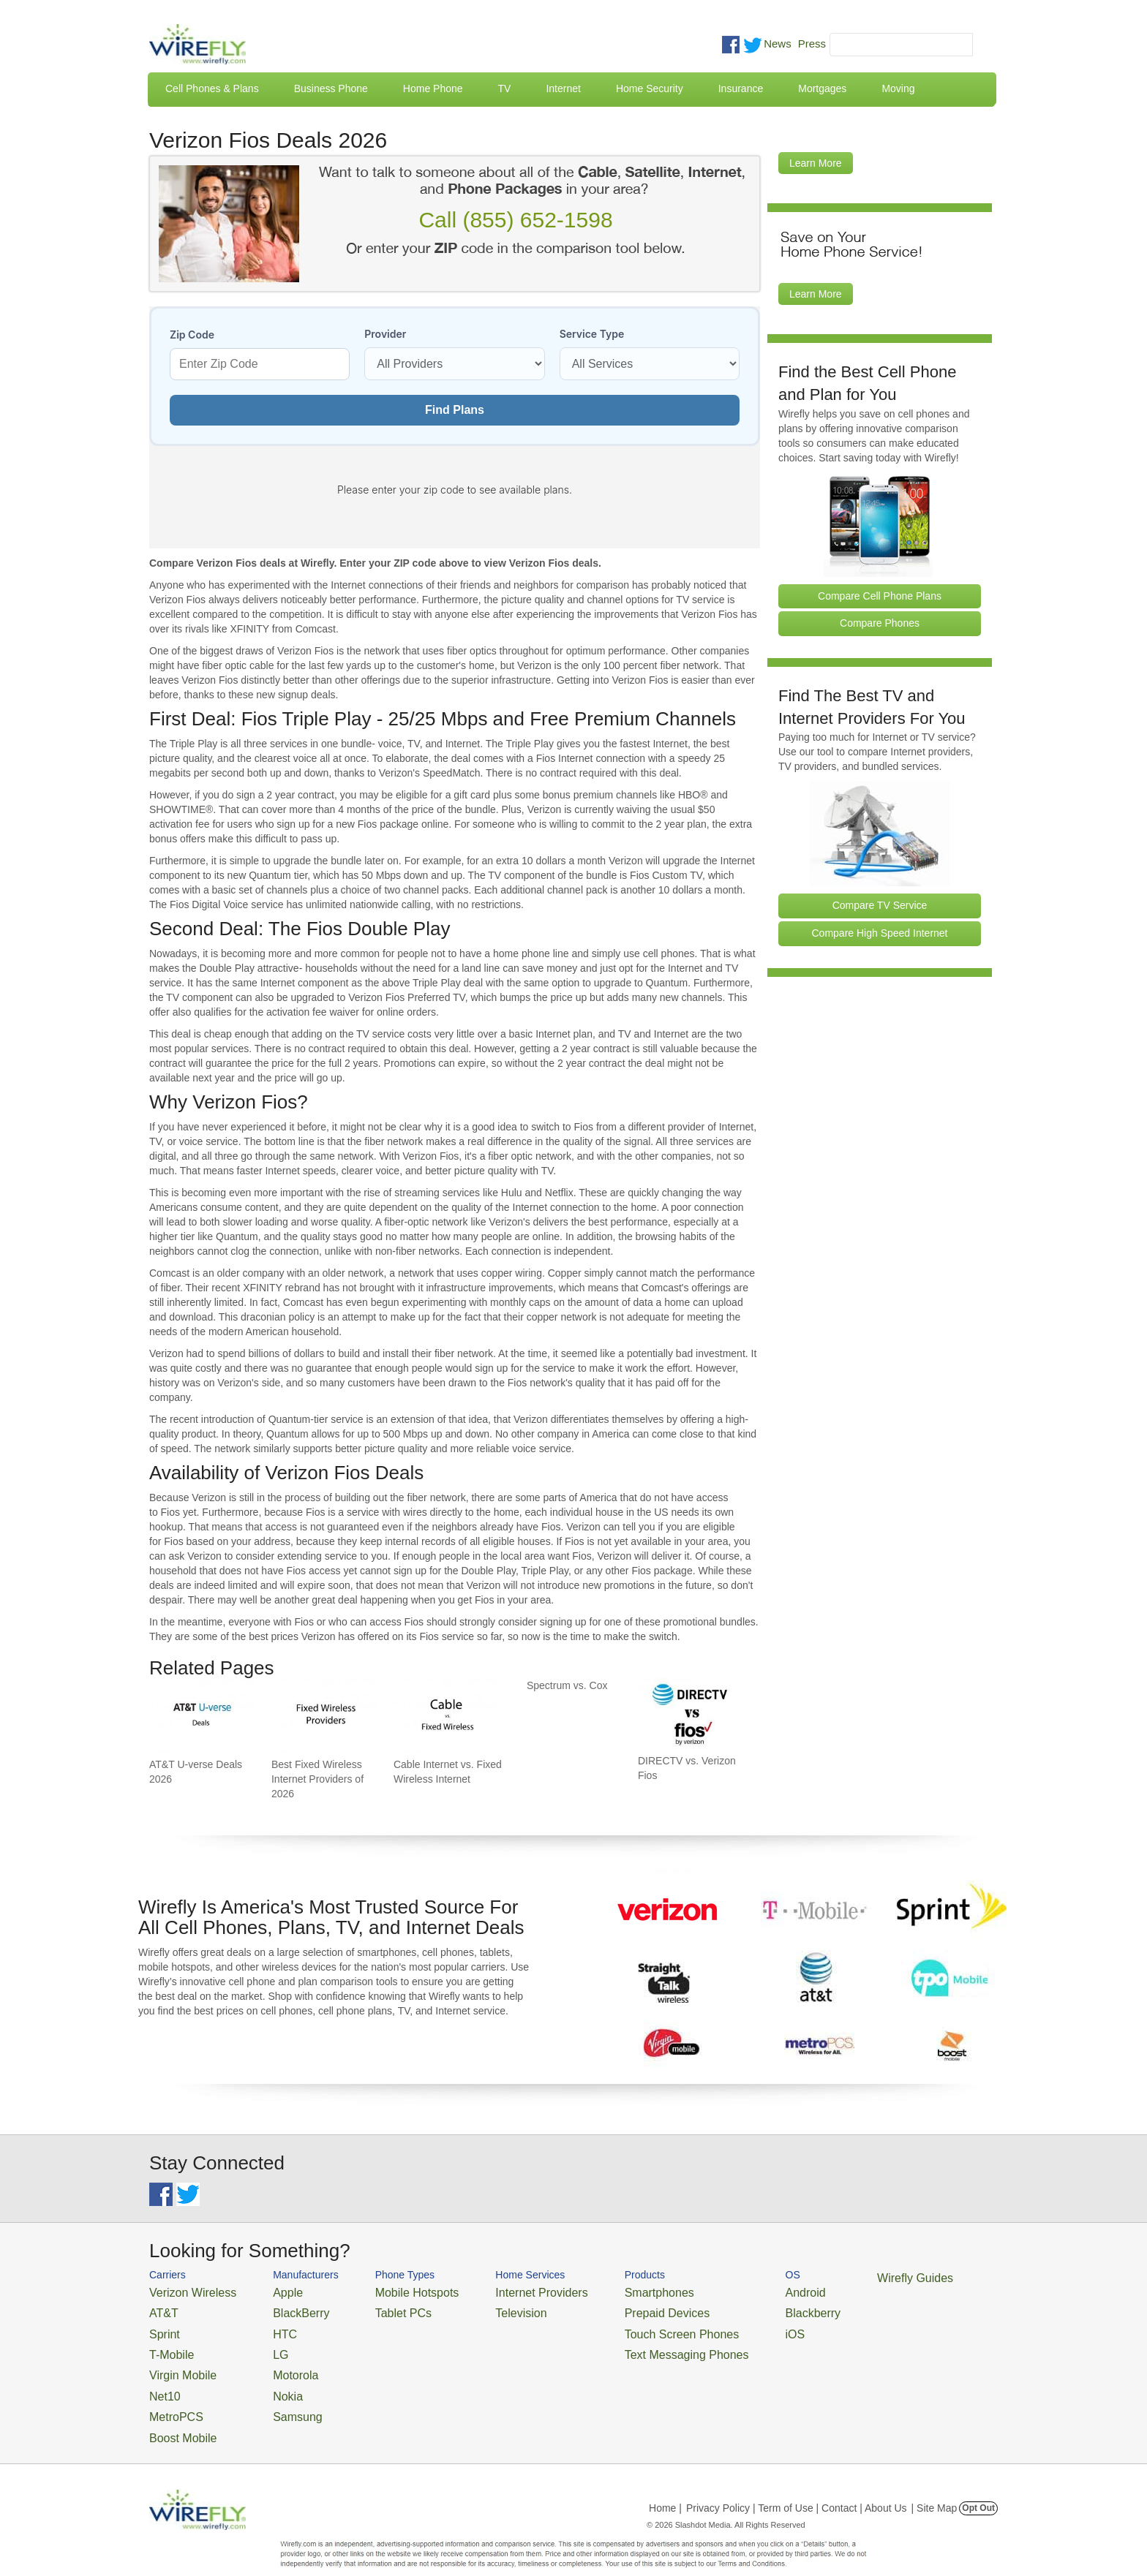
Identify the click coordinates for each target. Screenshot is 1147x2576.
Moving (897, 88)
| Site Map (934, 2483)
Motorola (275, 2362)
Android (728, 2291)
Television (484, 2308)
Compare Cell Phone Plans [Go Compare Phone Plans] (879, 596)
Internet (563, 88)
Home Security (649, 88)
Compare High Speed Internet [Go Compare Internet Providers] (880, 933)
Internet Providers (501, 2291)
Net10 (162, 2379)
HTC (267, 2326)
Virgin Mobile (176, 2362)
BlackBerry (280, 2308)
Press (812, 43)
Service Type (592, 334)
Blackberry (734, 2308)
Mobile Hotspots (392, 2291)
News (777, 43)
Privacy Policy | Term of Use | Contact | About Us (796, 2483)
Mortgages (822, 88)
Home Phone (433, 88)
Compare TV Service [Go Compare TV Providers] (880, 905)
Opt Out (978, 2483)
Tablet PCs (381, 2308)
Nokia (269, 2379)
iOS (720, 2326)
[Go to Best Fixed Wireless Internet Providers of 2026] (324, 1715)
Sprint (161, 2326)
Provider (385, 334)
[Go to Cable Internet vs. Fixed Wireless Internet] (446, 1715)
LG (263, 2343)
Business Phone (331, 88)
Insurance (740, 88)
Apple (269, 2291)
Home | (665, 2483)
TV (504, 88)
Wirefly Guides (827, 2277)
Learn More (815, 163)
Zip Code (192, 334)
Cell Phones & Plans (212, 88)
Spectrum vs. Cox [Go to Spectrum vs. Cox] (567, 1685)
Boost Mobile (176, 2414)
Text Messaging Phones (625, 2343)
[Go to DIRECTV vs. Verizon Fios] (690, 1714)
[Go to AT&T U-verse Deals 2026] (202, 1715)
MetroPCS (171, 2397)
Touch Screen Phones (621, 2326)
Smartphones (603, 2291)
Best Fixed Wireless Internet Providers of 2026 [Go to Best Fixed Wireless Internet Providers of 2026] (317, 1779)
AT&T (161, 2308)
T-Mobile (167, 2343)
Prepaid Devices (609, 2308)
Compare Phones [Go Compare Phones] (880, 623)
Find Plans (454, 410)
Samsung (277, 2397)
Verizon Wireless (184, 2291)
